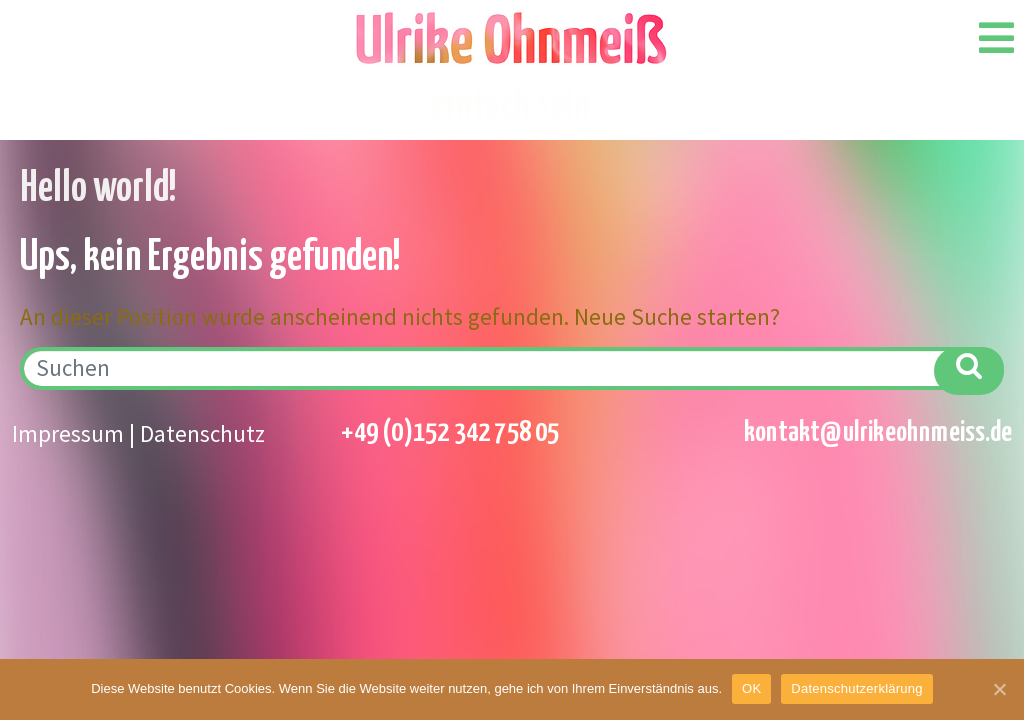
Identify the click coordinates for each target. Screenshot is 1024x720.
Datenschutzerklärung (856, 688)
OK (751, 688)
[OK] (999, 689)
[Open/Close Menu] (996, 38)
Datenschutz (202, 433)
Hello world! (98, 189)
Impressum (68, 433)
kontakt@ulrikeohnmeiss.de (878, 433)
